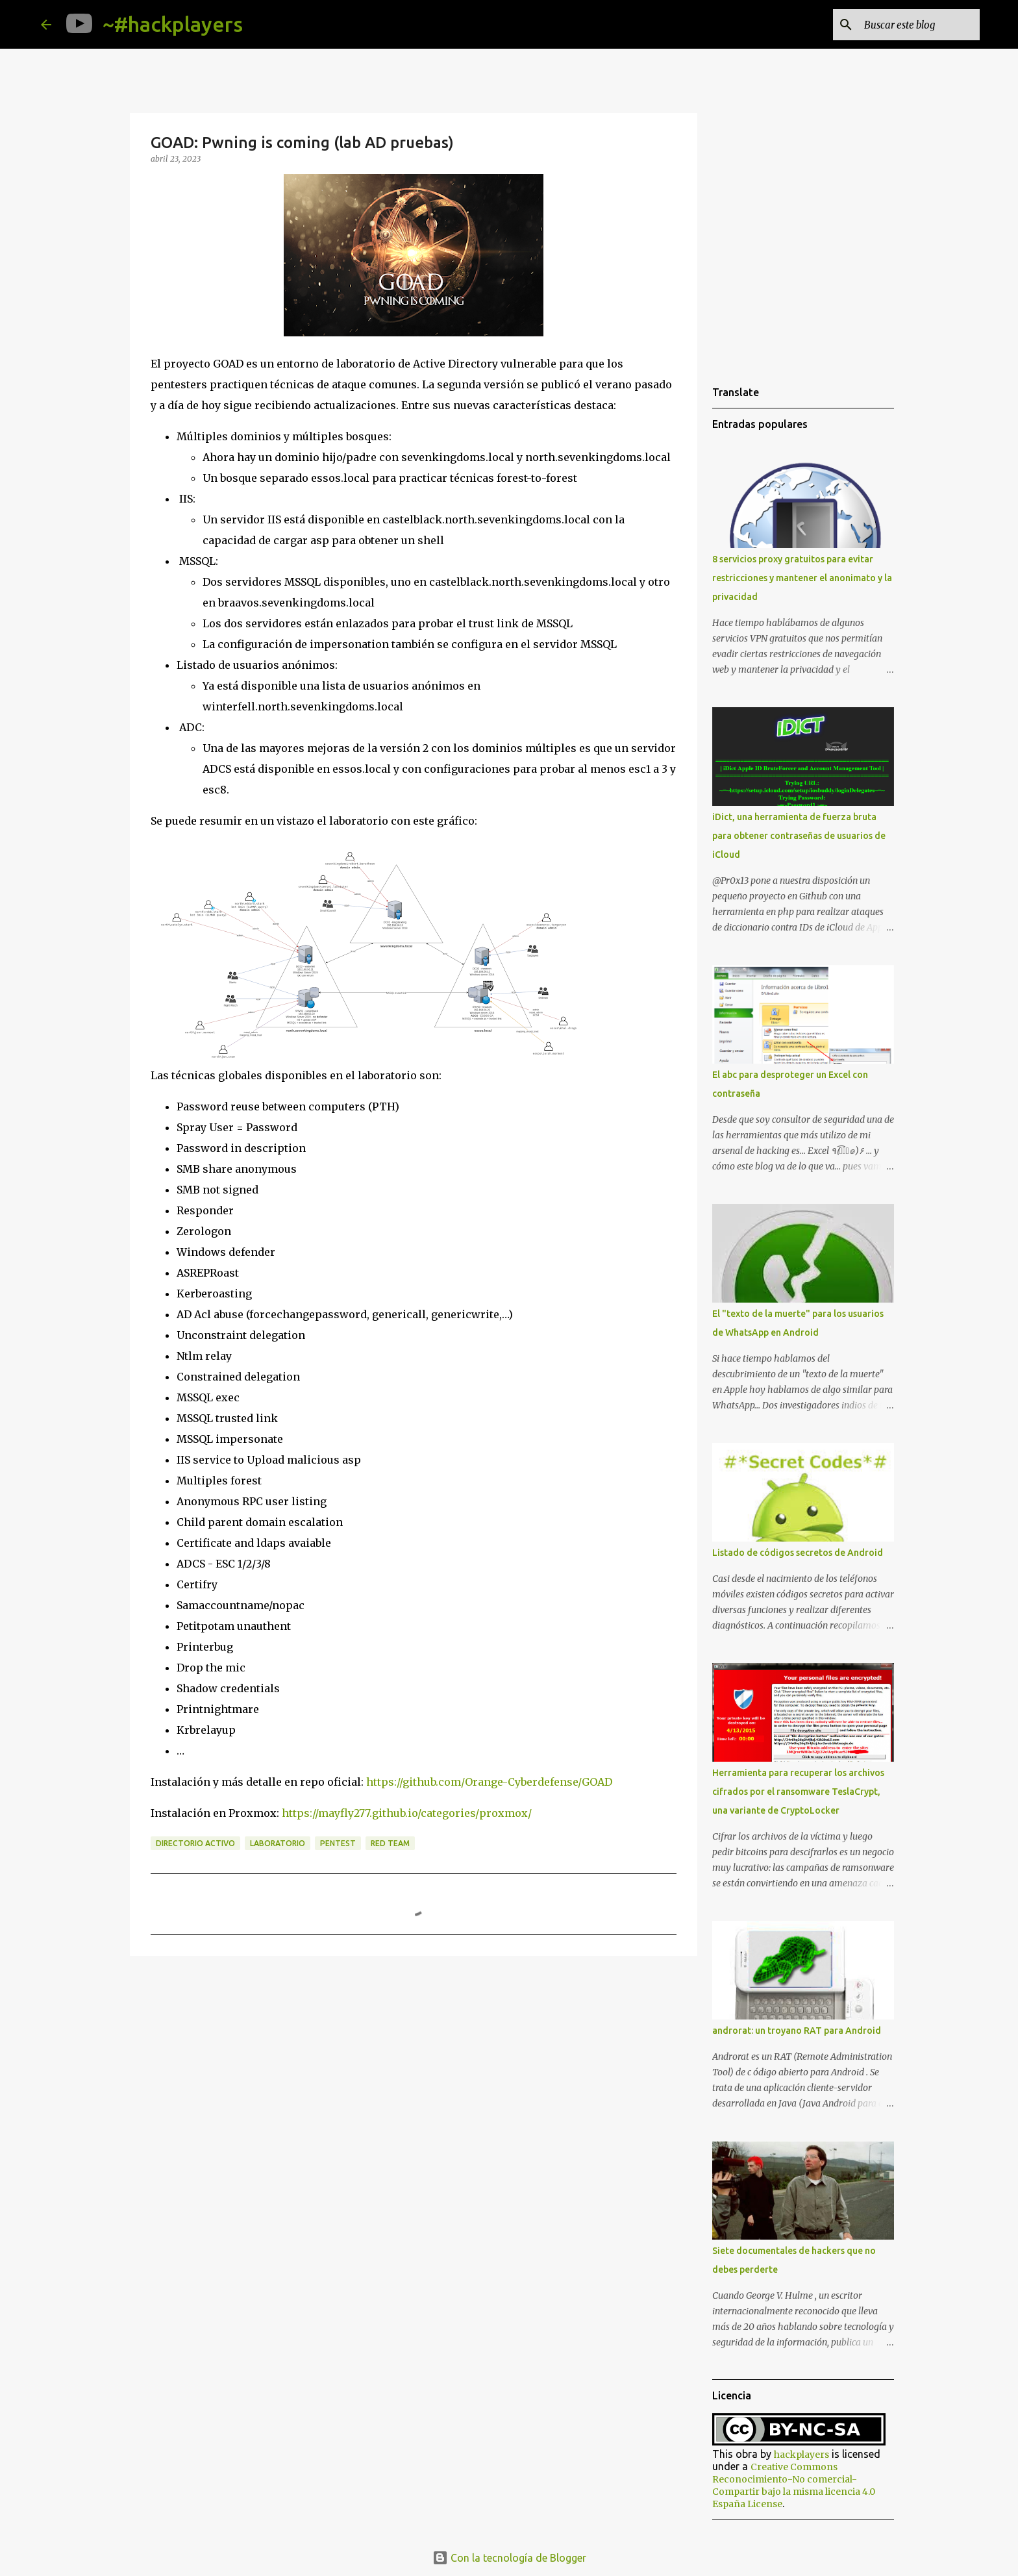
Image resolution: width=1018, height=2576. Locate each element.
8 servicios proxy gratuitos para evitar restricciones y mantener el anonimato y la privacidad (802, 578)
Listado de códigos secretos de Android (797, 1552)
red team (390, 1843)
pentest (338, 1843)
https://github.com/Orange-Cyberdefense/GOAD (489, 1781)
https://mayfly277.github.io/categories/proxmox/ (407, 1813)
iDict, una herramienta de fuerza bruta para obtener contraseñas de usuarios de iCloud (799, 836)
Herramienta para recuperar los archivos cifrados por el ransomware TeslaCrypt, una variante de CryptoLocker (798, 1792)
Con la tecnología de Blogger (509, 2558)
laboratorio (277, 1843)
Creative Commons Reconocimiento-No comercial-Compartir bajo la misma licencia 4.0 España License (793, 2485)
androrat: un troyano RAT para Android (796, 2030)
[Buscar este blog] (911, 24)
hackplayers (801, 2454)
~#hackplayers (173, 24)
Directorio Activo (195, 1843)
